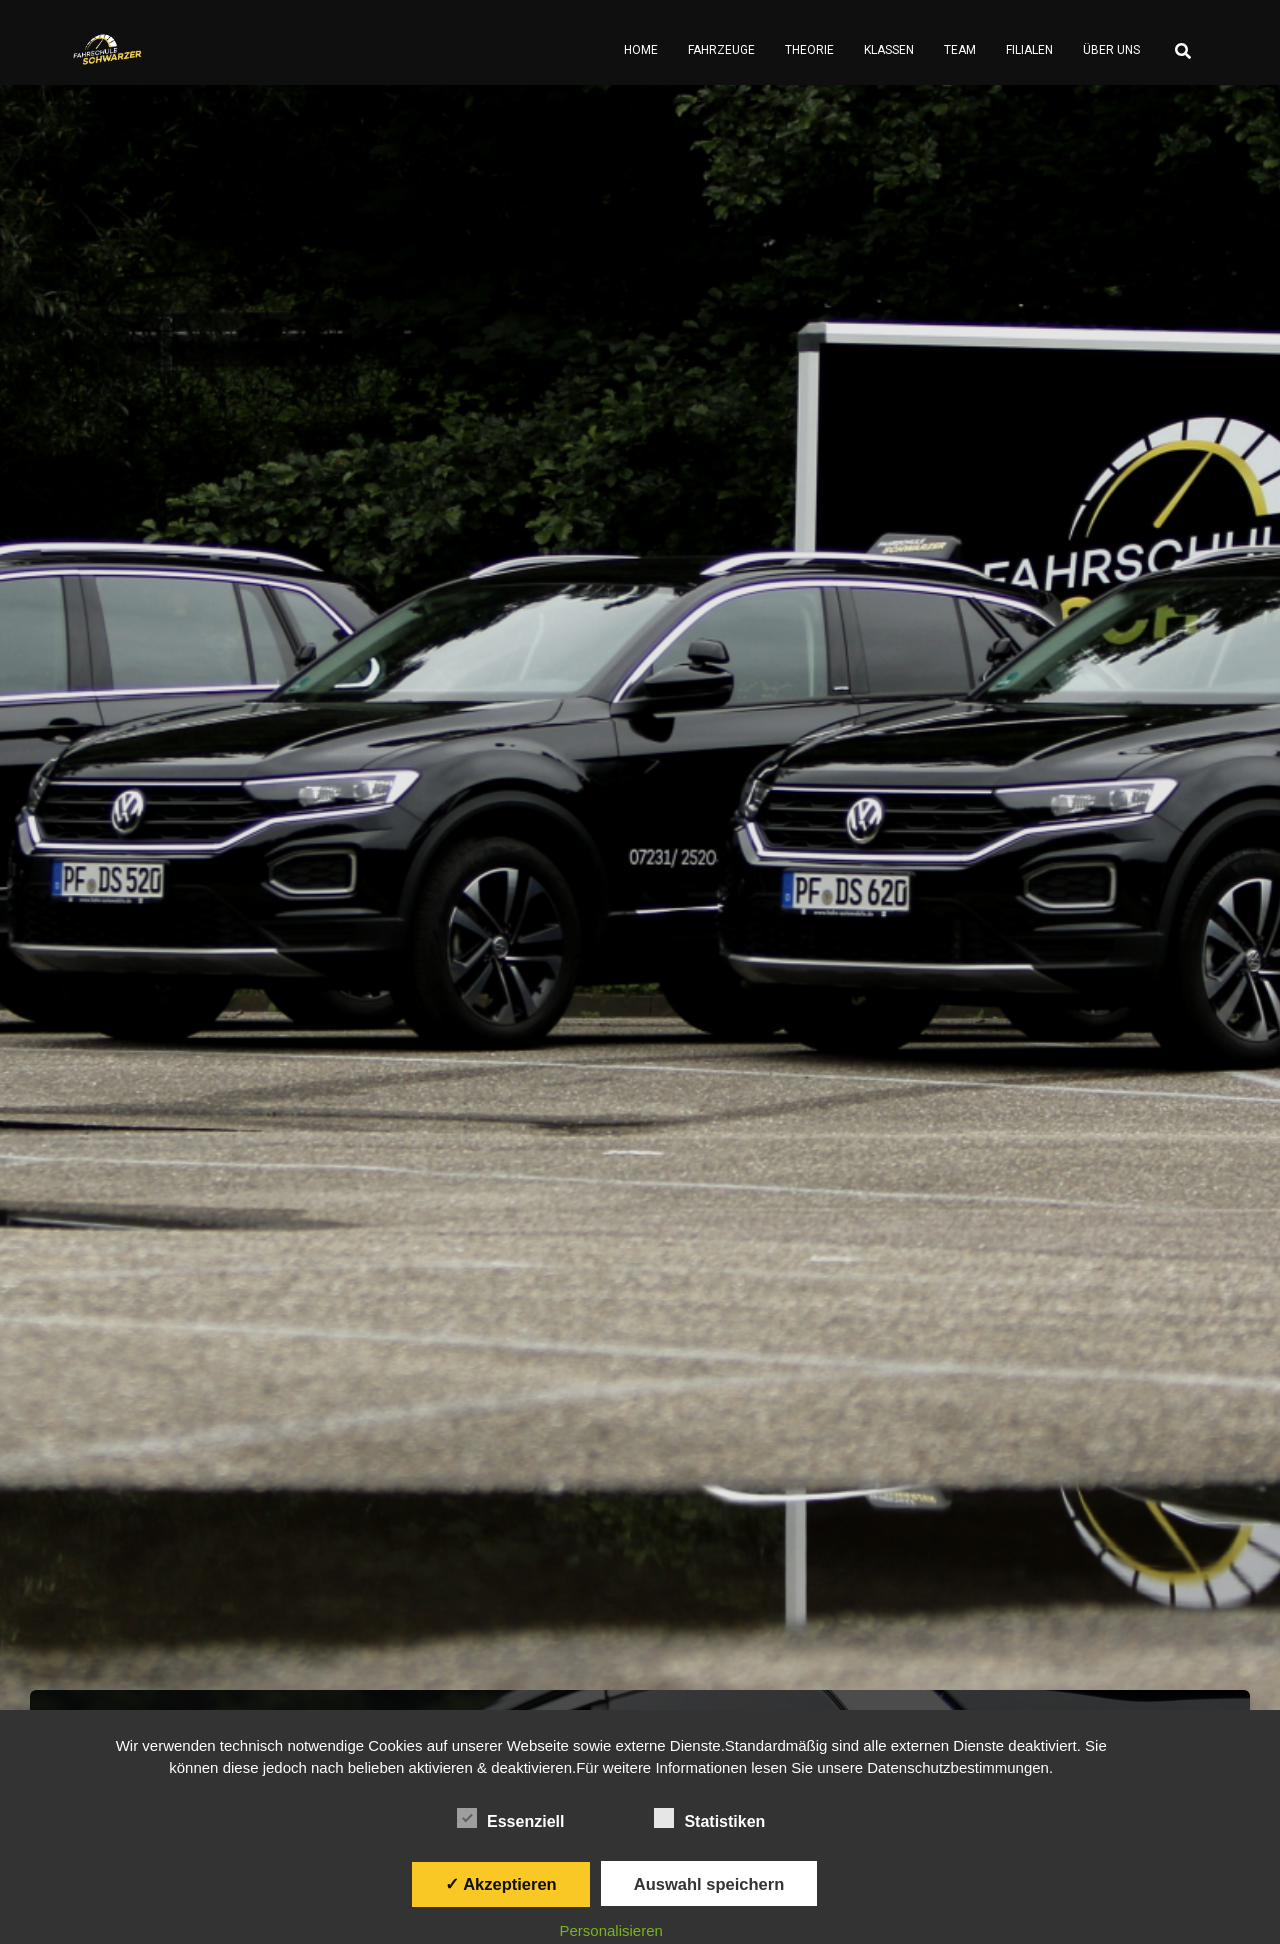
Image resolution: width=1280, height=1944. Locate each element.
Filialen (1029, 50)
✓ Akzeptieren (501, 1884)
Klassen (889, 50)
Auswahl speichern (709, 1884)
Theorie (809, 50)
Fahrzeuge (721, 50)
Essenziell (510, 1819)
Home (641, 50)
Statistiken (709, 1819)
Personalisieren (611, 1930)
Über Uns (1111, 50)
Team (960, 50)
